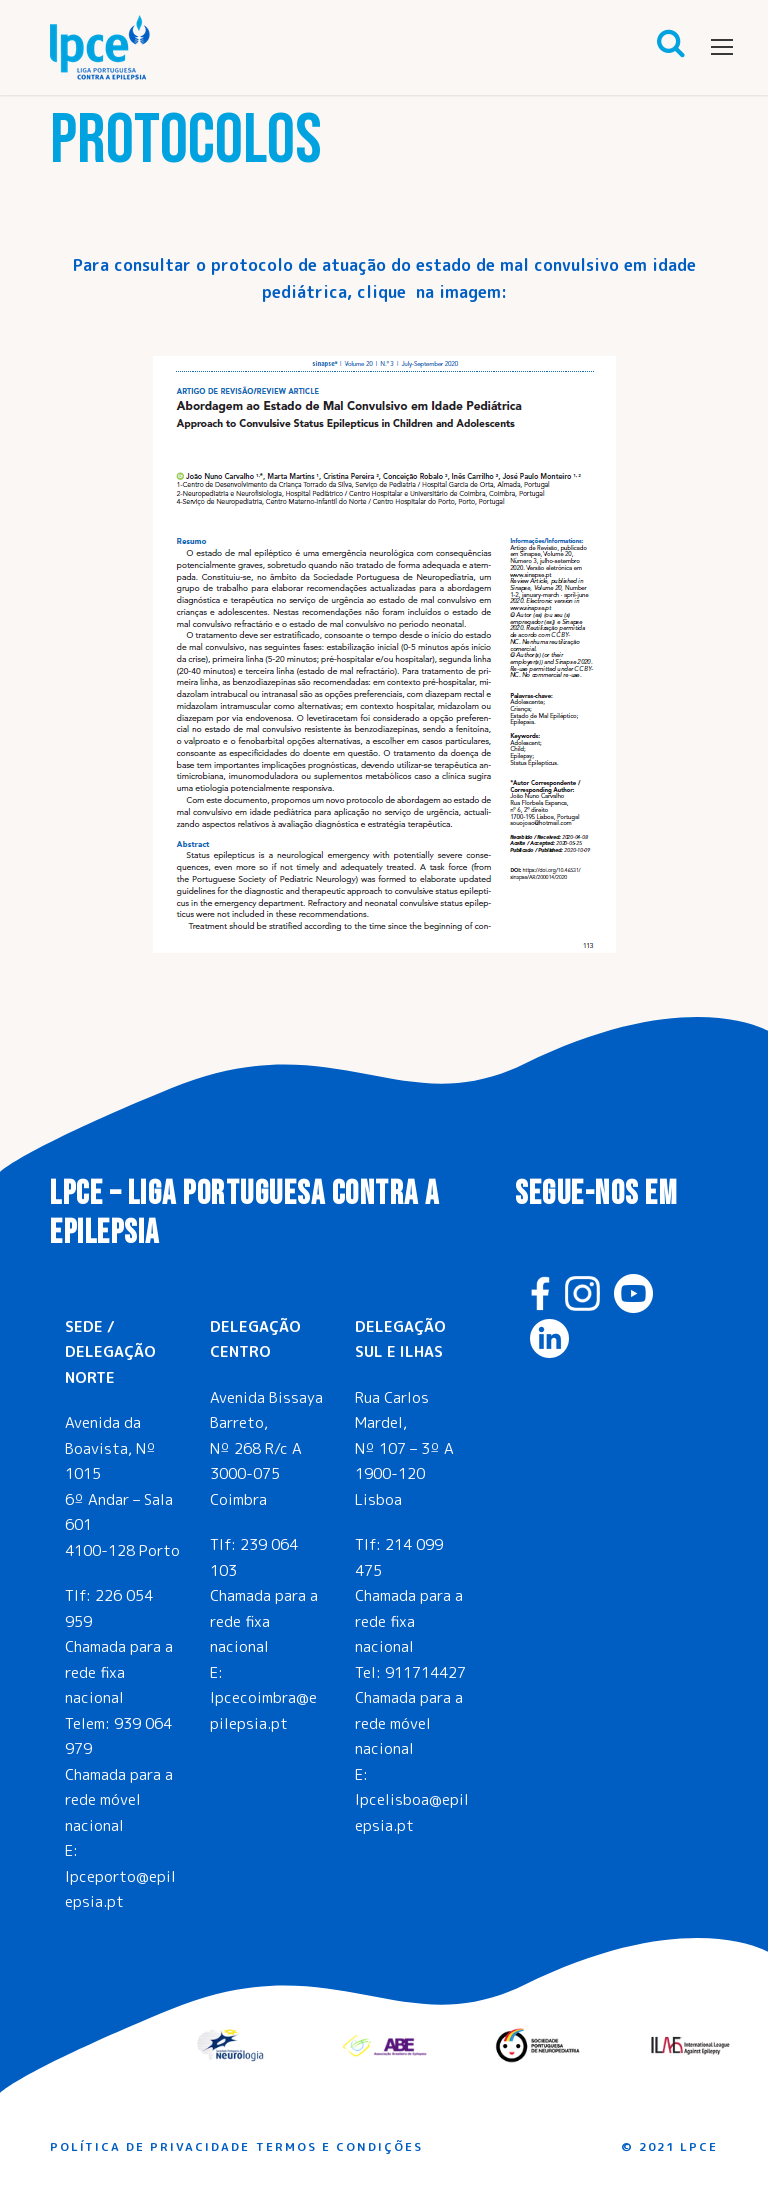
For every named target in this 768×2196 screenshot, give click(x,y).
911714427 (425, 1672)
